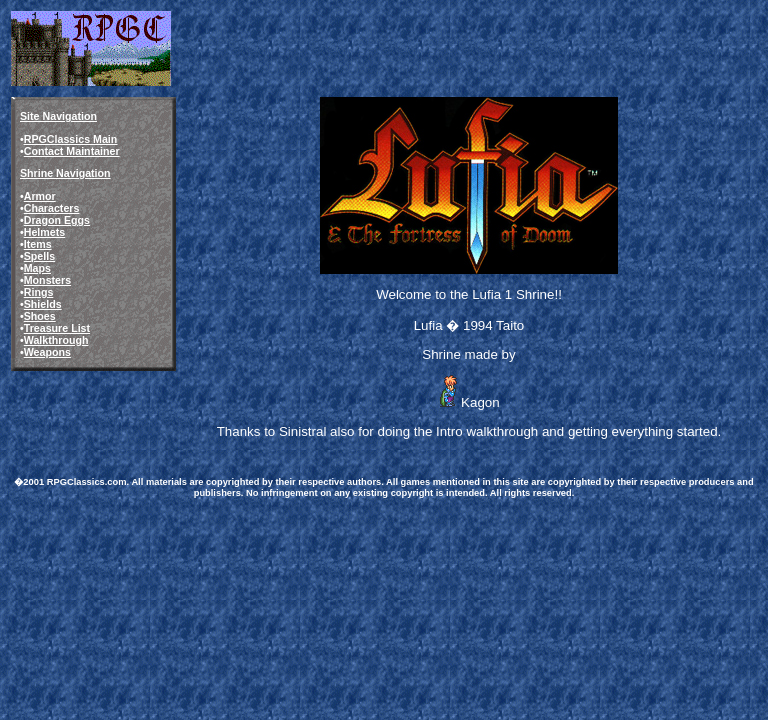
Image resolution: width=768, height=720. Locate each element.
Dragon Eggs (57, 220)
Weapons (47, 352)
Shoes (40, 316)
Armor (40, 196)
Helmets (44, 232)
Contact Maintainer (72, 151)
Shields (43, 304)
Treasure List (57, 328)
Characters (52, 208)
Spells (39, 256)
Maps (37, 268)
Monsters (47, 280)
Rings (39, 292)
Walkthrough (56, 340)
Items (38, 244)
